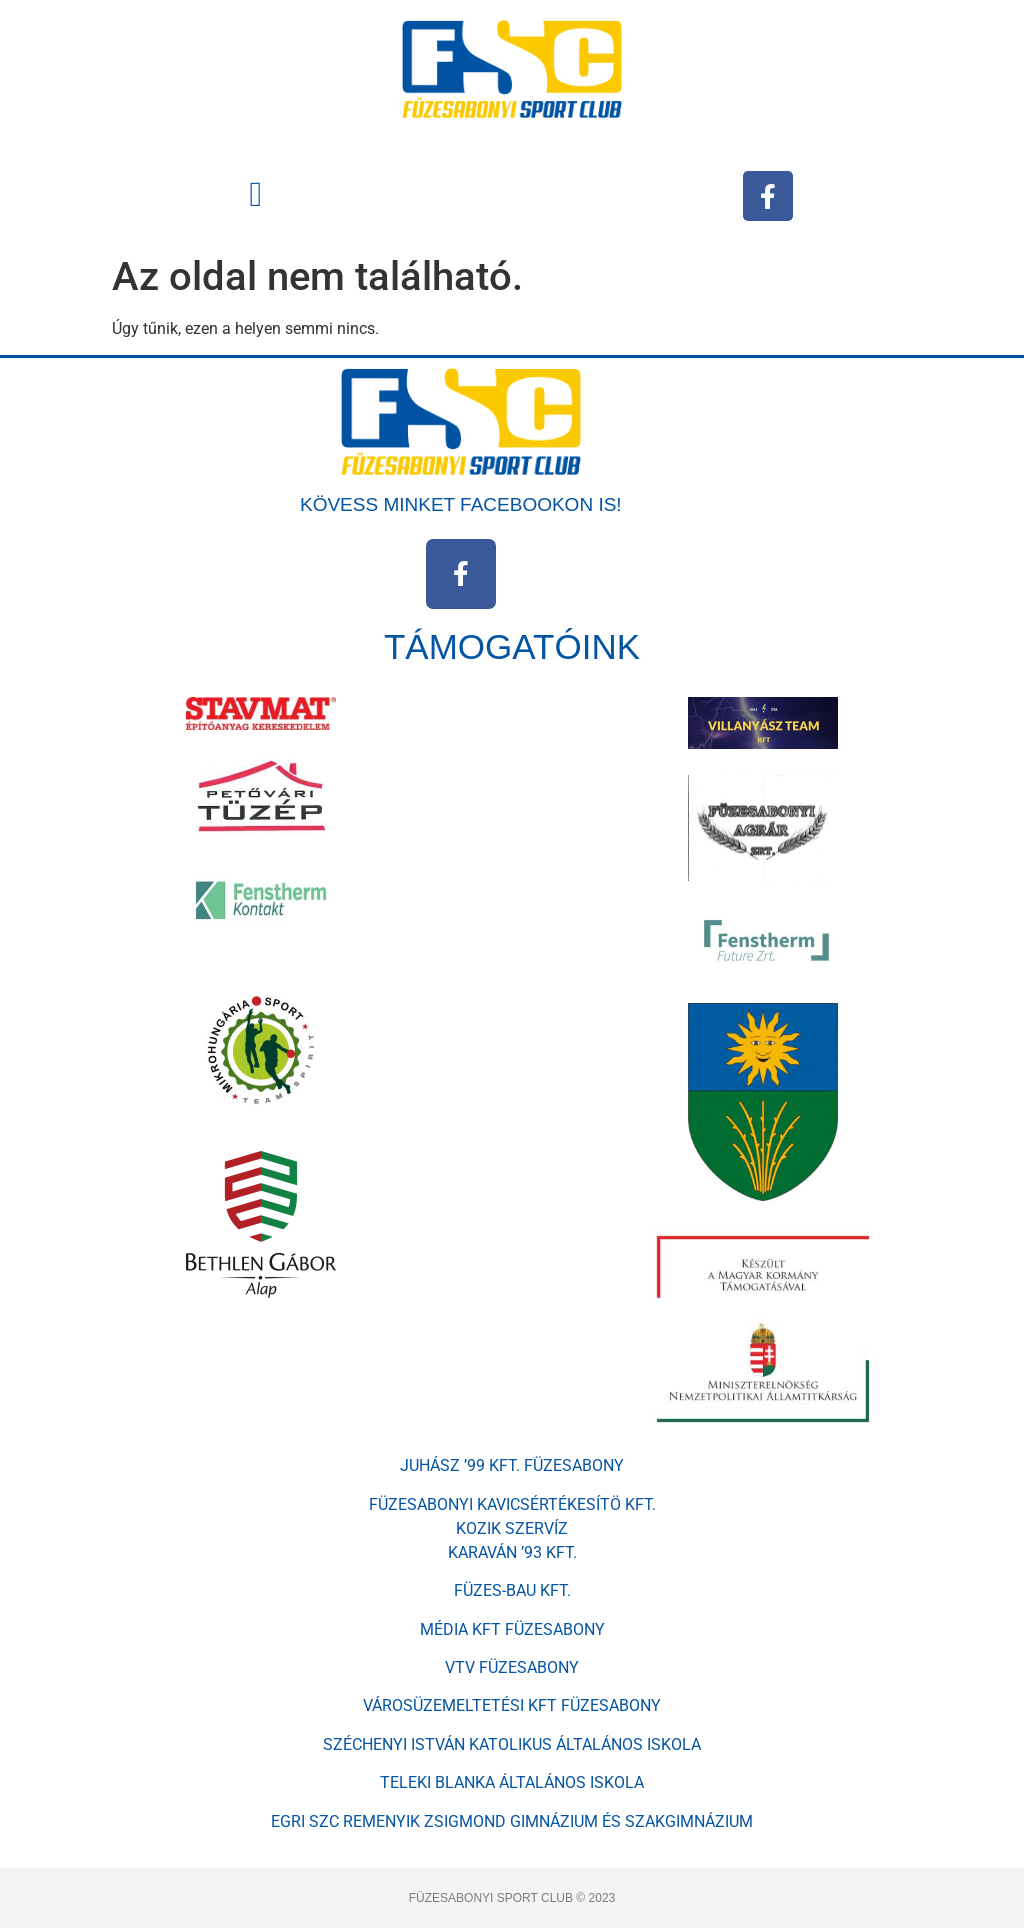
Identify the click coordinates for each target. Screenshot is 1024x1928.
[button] (256, 194)
